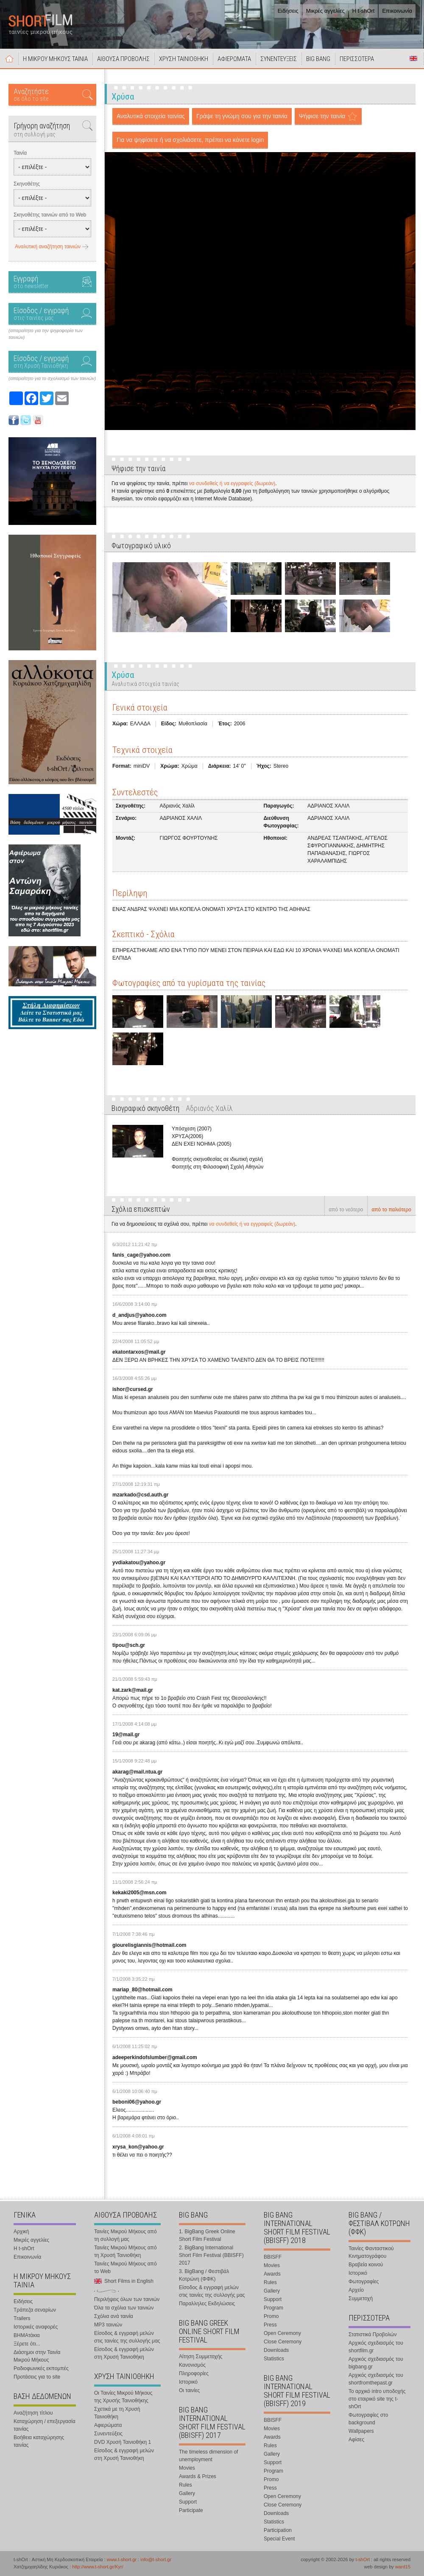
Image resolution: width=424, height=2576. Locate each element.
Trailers (22, 2318)
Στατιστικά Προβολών (372, 2334)
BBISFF (273, 2257)
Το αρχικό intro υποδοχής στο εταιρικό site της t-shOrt (377, 2398)
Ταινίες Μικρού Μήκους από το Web (125, 2267)
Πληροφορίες (194, 2373)
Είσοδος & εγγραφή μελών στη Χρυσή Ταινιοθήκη (124, 2353)
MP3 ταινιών (108, 2325)
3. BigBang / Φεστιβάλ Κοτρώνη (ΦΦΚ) (204, 2275)
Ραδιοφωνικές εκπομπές (41, 2368)
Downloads (276, 2350)
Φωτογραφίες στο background (368, 2419)
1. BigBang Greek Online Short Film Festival (207, 2235)
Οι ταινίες (189, 2390)
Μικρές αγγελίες (325, 11)
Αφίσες (356, 2440)
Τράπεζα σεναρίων (35, 2310)
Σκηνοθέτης (27, 184)
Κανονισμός (192, 2365)
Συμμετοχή (361, 2298)
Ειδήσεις (288, 11)
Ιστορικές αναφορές (36, 2327)
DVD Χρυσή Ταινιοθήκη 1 (122, 2442)
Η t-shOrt (363, 11)
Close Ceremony (282, 2342)
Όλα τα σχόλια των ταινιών (123, 2308)
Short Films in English (413, 58)
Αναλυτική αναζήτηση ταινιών (48, 247)
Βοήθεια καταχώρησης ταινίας (39, 2441)
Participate (191, 2510)
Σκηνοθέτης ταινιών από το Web (50, 215)
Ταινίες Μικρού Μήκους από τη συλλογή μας (125, 2235)
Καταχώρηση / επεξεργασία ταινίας (44, 2425)
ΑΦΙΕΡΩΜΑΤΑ (234, 59)
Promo (271, 2316)
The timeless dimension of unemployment (208, 2455)
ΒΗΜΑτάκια (27, 2335)
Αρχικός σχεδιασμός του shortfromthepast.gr (376, 2379)
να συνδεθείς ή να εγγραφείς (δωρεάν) (232, 483)
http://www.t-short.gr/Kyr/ (97, 2566)
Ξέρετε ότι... (27, 2344)
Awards (272, 2274)
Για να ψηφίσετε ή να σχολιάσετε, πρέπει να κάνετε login (190, 139)
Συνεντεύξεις (108, 2434)
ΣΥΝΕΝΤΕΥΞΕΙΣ (278, 59)
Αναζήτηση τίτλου (33, 2413)
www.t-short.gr (122, 2559)
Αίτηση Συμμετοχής (200, 2356)
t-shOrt (362, 2559)
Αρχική (9, 58)
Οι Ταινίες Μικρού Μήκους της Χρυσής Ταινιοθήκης (123, 2397)
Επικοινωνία (397, 11)
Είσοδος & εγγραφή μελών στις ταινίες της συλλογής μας (127, 2337)
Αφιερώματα (108, 2425)
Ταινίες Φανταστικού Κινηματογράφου (371, 2252)
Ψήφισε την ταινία (322, 116)
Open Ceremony (282, 2333)
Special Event (279, 2539)
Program (273, 2308)
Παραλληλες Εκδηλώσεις (207, 2304)
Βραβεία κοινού (366, 2265)
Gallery (187, 2493)
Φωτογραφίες (364, 2282)
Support (188, 2502)
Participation (278, 2530)
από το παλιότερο (391, 1210)
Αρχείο (356, 2290)
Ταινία (20, 153)
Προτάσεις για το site (37, 2377)
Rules (185, 2485)
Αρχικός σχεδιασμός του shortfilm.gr (376, 2347)
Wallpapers (361, 2431)
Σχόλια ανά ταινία (113, 2316)
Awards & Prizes (197, 2476)
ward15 (402, 2566)
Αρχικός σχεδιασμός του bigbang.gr (376, 2363)
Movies (187, 2468)
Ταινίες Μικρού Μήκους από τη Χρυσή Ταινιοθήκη (125, 2251)
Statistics (274, 2359)
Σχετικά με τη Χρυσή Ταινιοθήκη (117, 2413)
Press (270, 2325)
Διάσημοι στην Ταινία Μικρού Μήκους (37, 2356)
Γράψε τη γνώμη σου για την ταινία (241, 116)
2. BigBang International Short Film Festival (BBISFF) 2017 (211, 2255)
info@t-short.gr (155, 2559)
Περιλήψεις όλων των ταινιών (126, 2299)
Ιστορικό (188, 2382)
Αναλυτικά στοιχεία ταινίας (151, 116)
